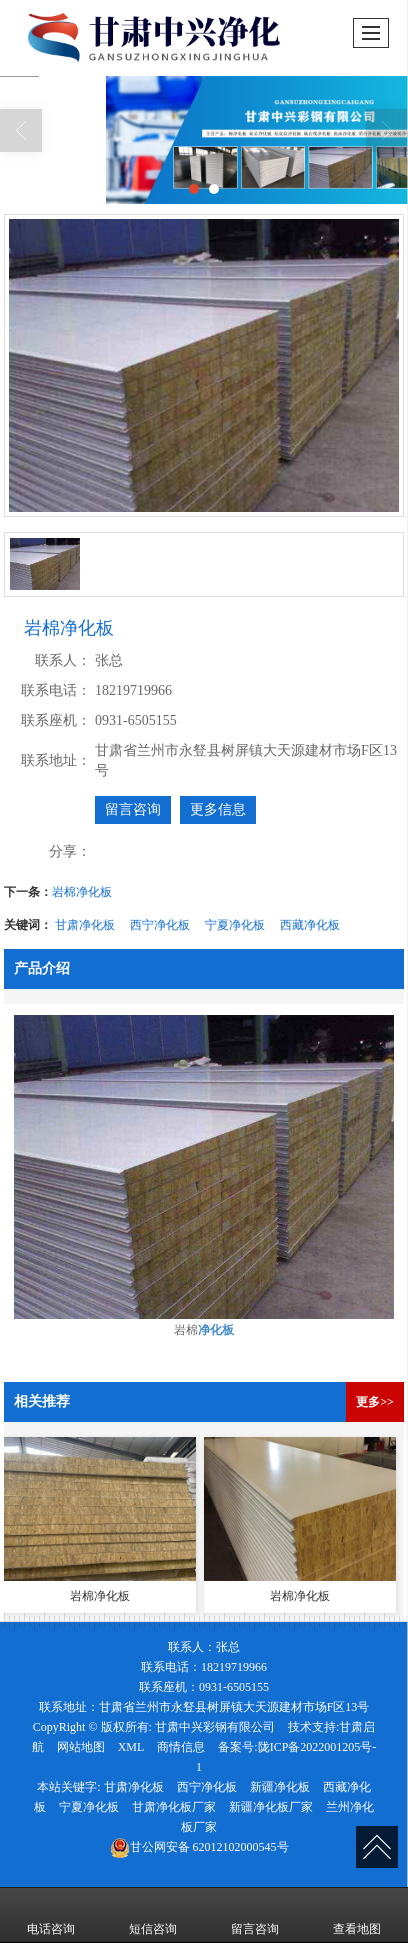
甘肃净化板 (85, 925)
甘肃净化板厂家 (174, 1807)
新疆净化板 (280, 1787)
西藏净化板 (310, 925)
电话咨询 (51, 1915)
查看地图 (357, 1915)
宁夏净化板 (235, 925)
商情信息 (181, 1747)
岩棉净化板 (82, 892)
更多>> (375, 1402)
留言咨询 (133, 809)
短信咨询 (153, 1915)
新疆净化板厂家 (271, 1807)
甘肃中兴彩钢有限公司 (215, 1727)
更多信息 (218, 809)
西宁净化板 (160, 925)
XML (131, 1747)
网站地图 (81, 1747)
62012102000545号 (199, 1847)
